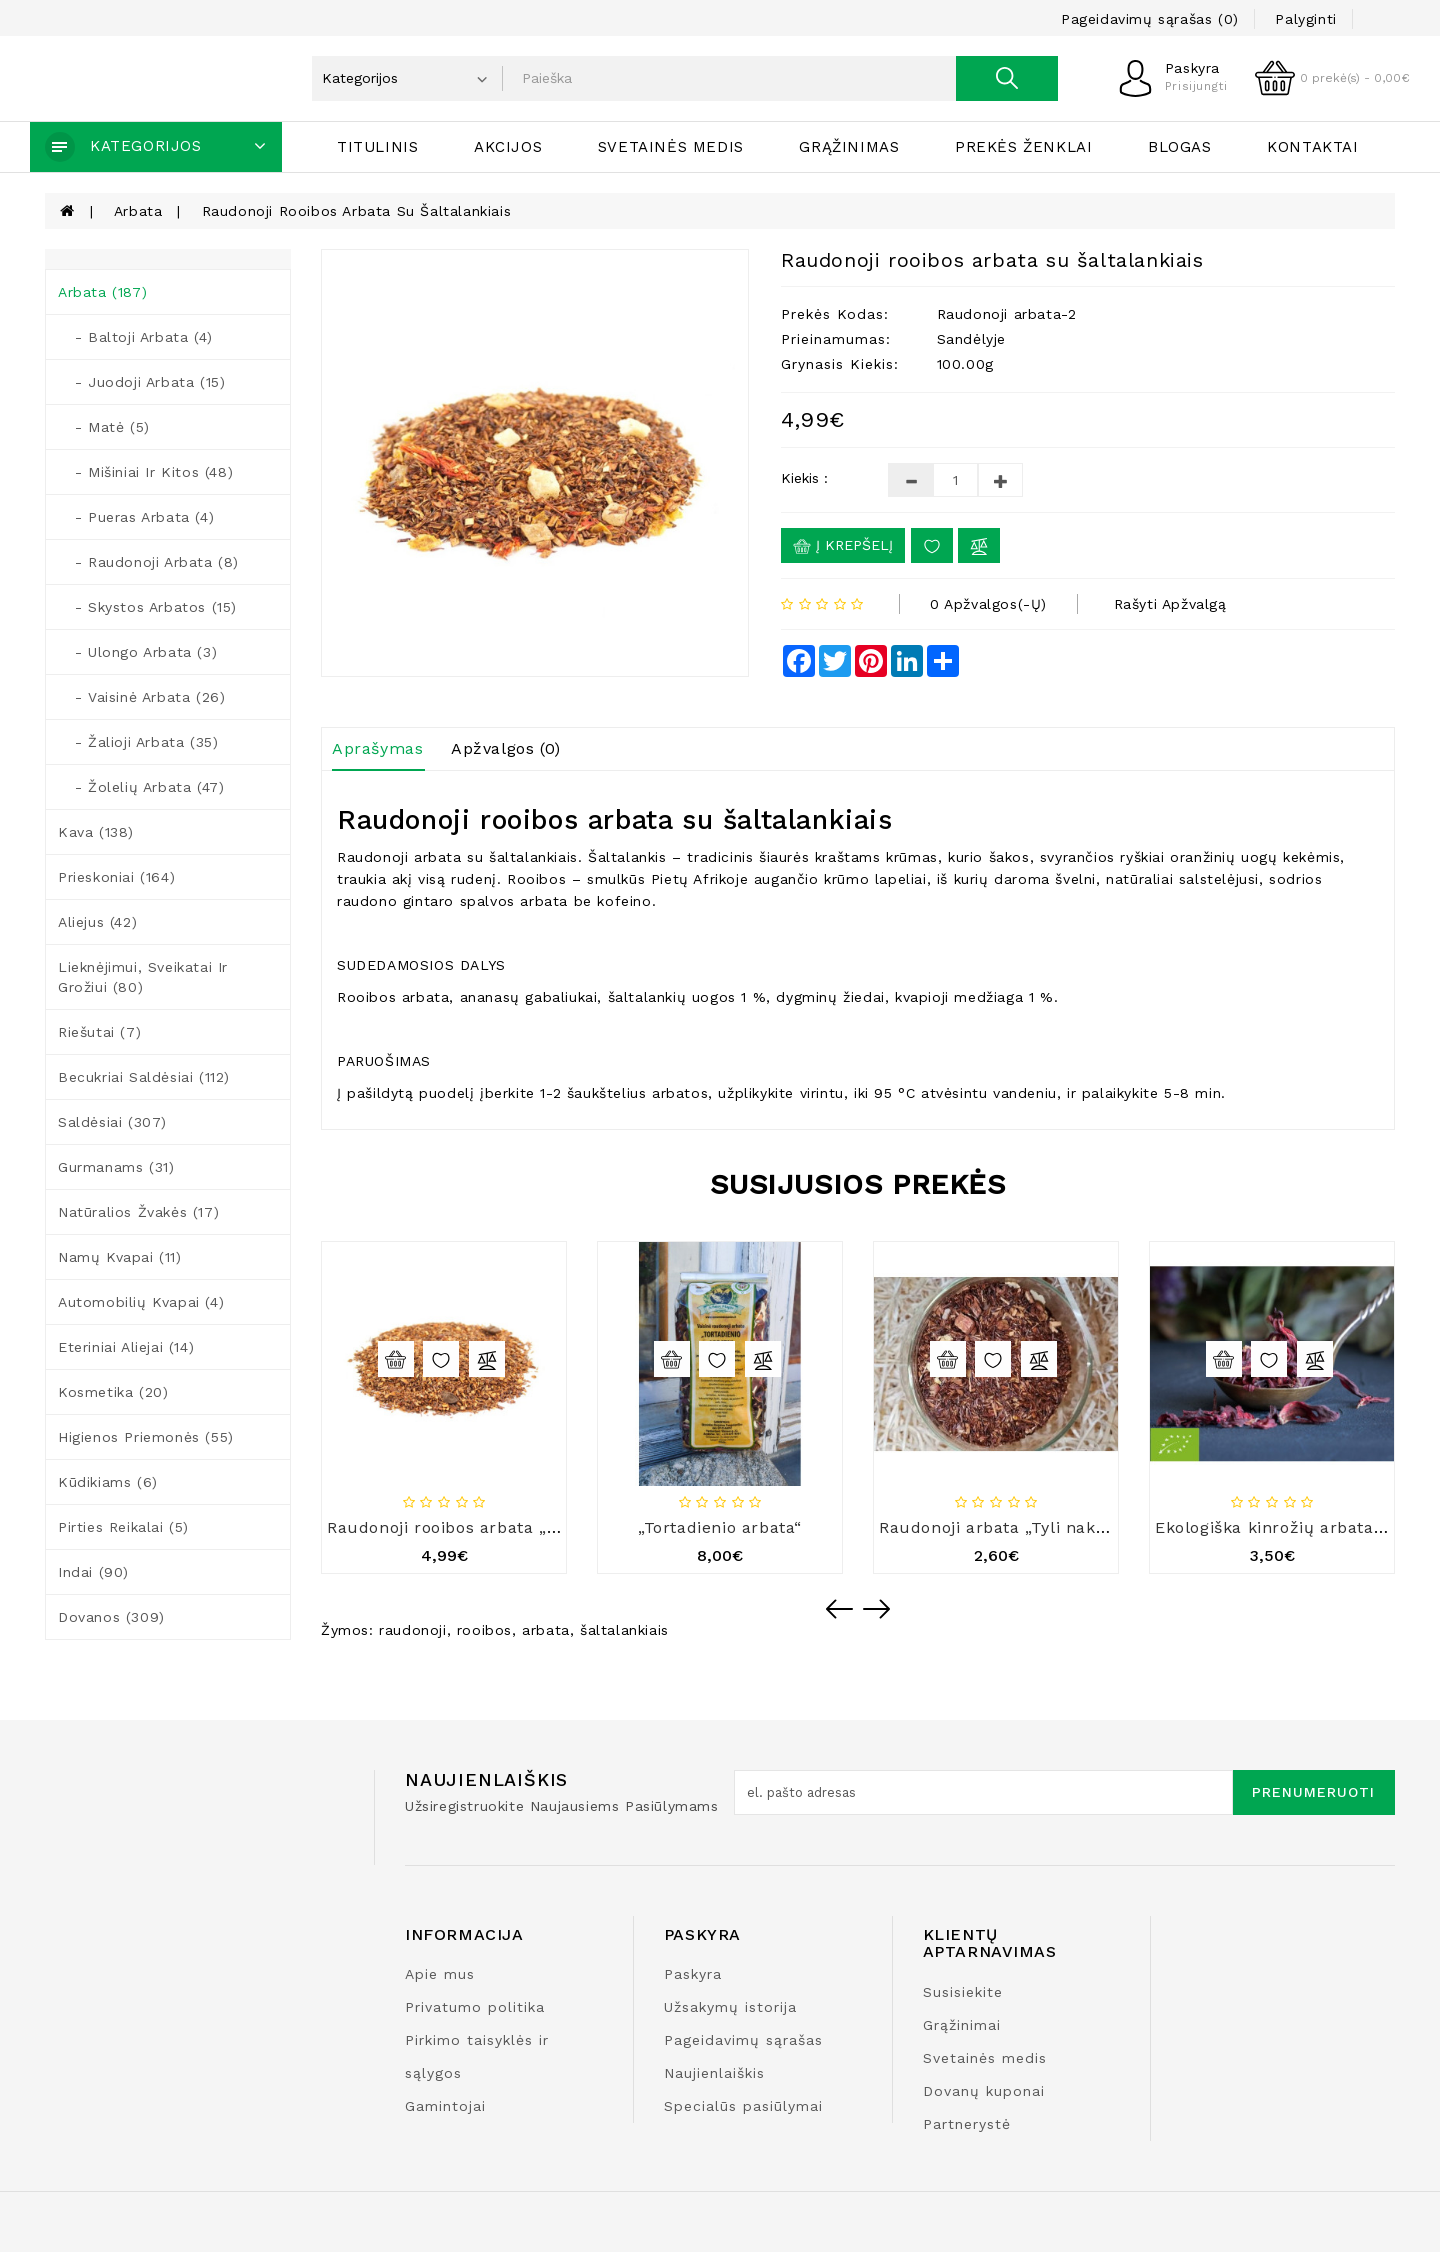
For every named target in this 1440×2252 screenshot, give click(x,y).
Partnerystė (967, 2124)
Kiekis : (804, 478)
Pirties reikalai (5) (123, 1527)
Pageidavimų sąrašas (743, 2040)
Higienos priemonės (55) (146, 1437)
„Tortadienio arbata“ (720, 1527)
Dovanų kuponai (984, 2091)
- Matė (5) (104, 427)
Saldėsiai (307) (112, 1122)
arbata (546, 1630)
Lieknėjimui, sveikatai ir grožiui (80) (143, 977)
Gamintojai (445, 2106)
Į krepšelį (843, 546)
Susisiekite (963, 1992)
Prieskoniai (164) (116, 877)
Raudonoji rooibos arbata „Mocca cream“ (496, 1527)
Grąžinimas (849, 147)
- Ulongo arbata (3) (137, 652)
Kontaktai (1312, 147)
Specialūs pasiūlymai (743, 2106)
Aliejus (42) (97, 922)
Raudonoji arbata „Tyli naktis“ (1001, 1527)
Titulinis (377, 147)
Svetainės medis (671, 147)
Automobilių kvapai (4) (141, 1302)
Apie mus (440, 1974)
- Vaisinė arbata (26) (141, 697)
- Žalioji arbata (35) (138, 742)
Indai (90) (93, 1572)
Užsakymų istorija (730, 2007)
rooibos (484, 1630)
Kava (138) (96, 832)
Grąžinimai (962, 2025)
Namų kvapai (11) (120, 1257)
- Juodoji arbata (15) (141, 382)
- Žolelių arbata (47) (141, 787)
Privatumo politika (475, 2007)
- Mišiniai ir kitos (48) (145, 472)
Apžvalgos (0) (506, 748)
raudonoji (412, 1630)
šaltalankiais (624, 1630)
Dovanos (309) (111, 1617)
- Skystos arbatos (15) (147, 607)
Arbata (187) (102, 292)
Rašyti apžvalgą (1170, 604)
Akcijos (508, 147)
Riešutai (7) (99, 1032)
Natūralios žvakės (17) (138, 1212)
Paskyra (693, 1974)
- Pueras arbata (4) (136, 517)
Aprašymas (377, 748)
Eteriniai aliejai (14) (126, 1347)
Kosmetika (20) (113, 1392)
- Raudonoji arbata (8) (148, 562)
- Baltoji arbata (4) (135, 337)
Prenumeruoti (1313, 1792)
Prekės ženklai (1023, 147)
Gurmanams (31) (116, 1167)
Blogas (1180, 147)
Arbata (138, 211)
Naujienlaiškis (714, 2073)
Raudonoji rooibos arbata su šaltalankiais (357, 211)
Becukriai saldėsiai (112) (144, 1077)
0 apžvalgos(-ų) (988, 604)
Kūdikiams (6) (108, 1482)
